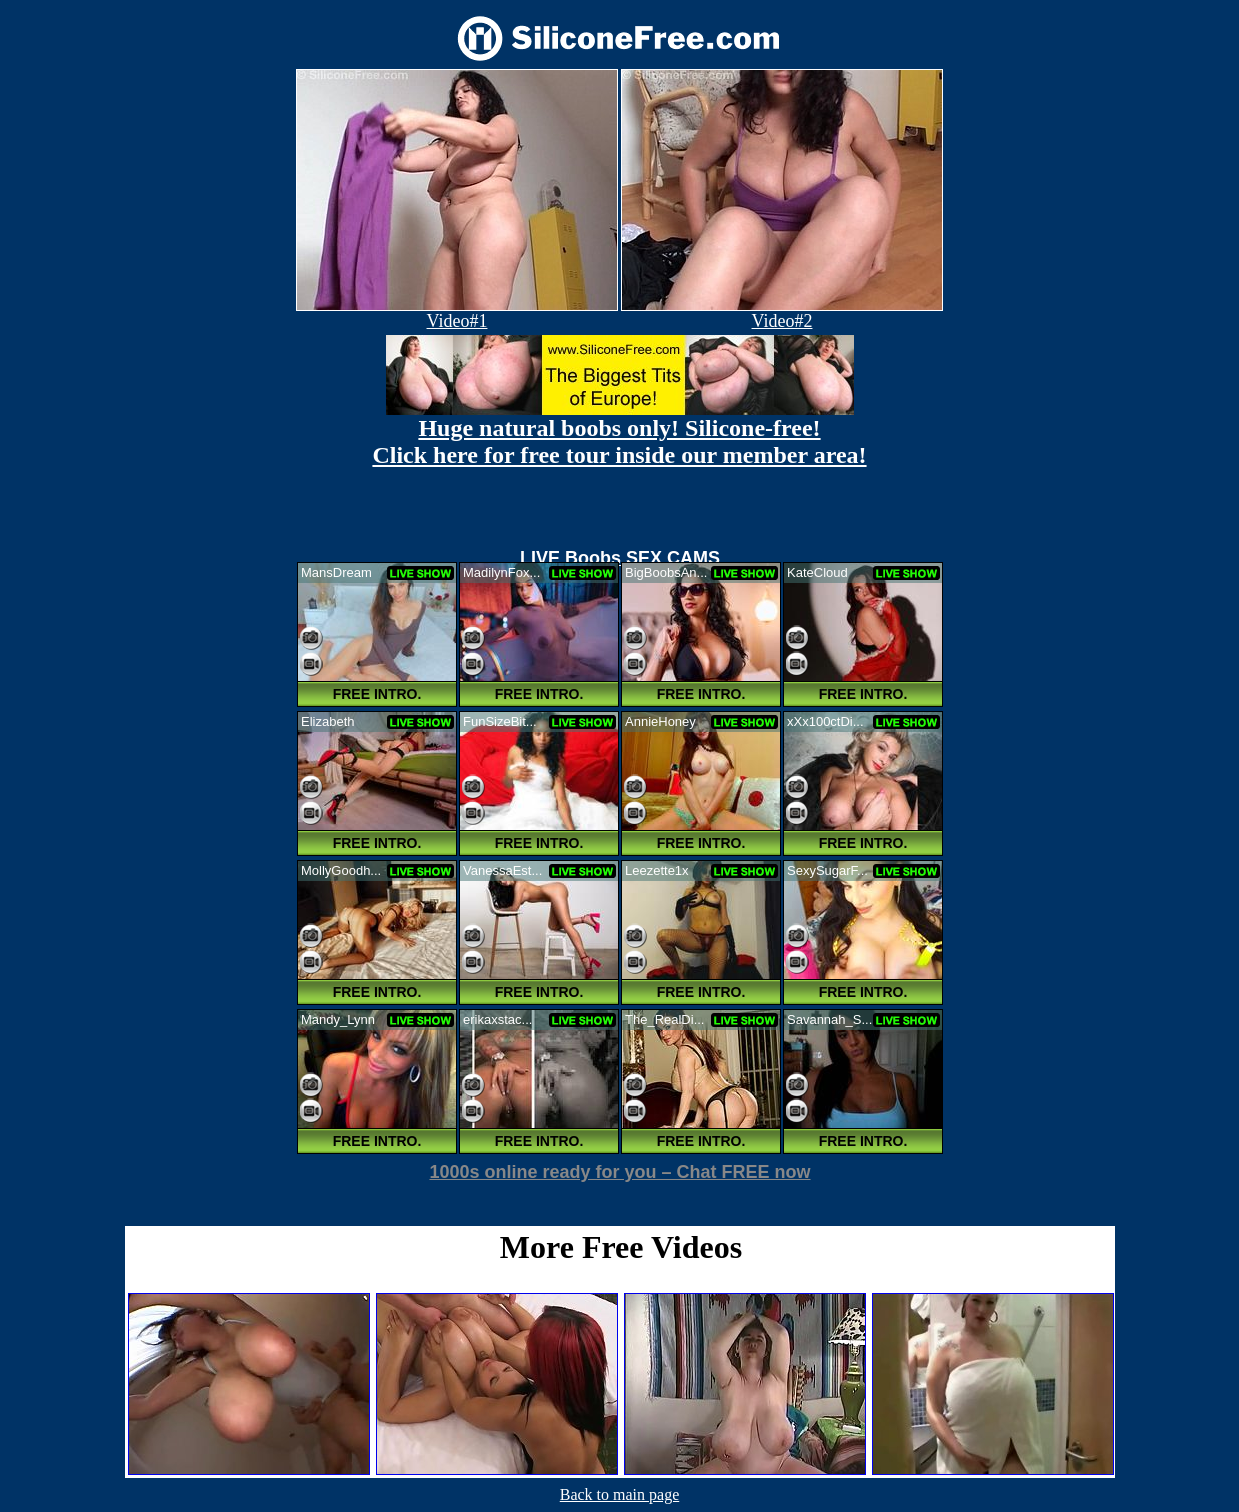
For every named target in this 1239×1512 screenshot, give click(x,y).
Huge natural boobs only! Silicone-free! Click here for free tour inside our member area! (619, 441)
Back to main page (620, 1494)
